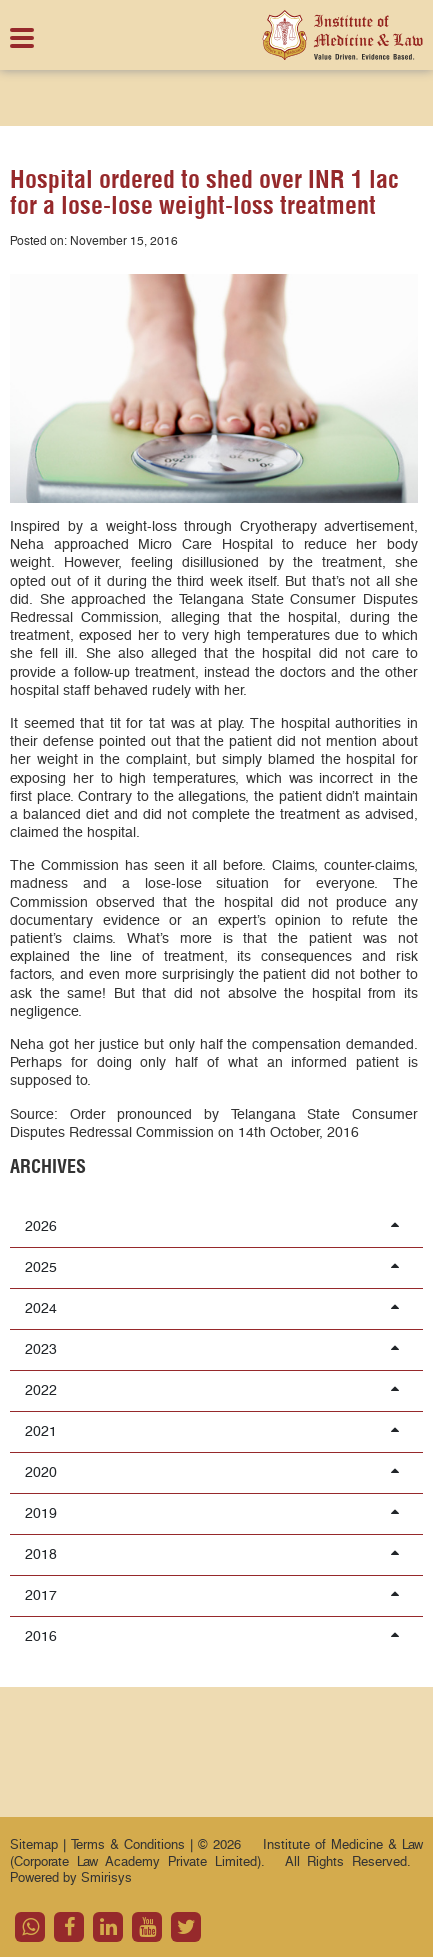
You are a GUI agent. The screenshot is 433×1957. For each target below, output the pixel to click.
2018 (214, 1554)
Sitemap (34, 1845)
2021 (214, 1431)
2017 (214, 1595)
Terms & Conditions (130, 1845)
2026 (214, 1226)
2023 (214, 1349)
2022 (214, 1390)
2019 (214, 1513)
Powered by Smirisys (71, 1878)
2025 (214, 1267)
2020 (214, 1472)
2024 (214, 1308)
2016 (214, 1636)
